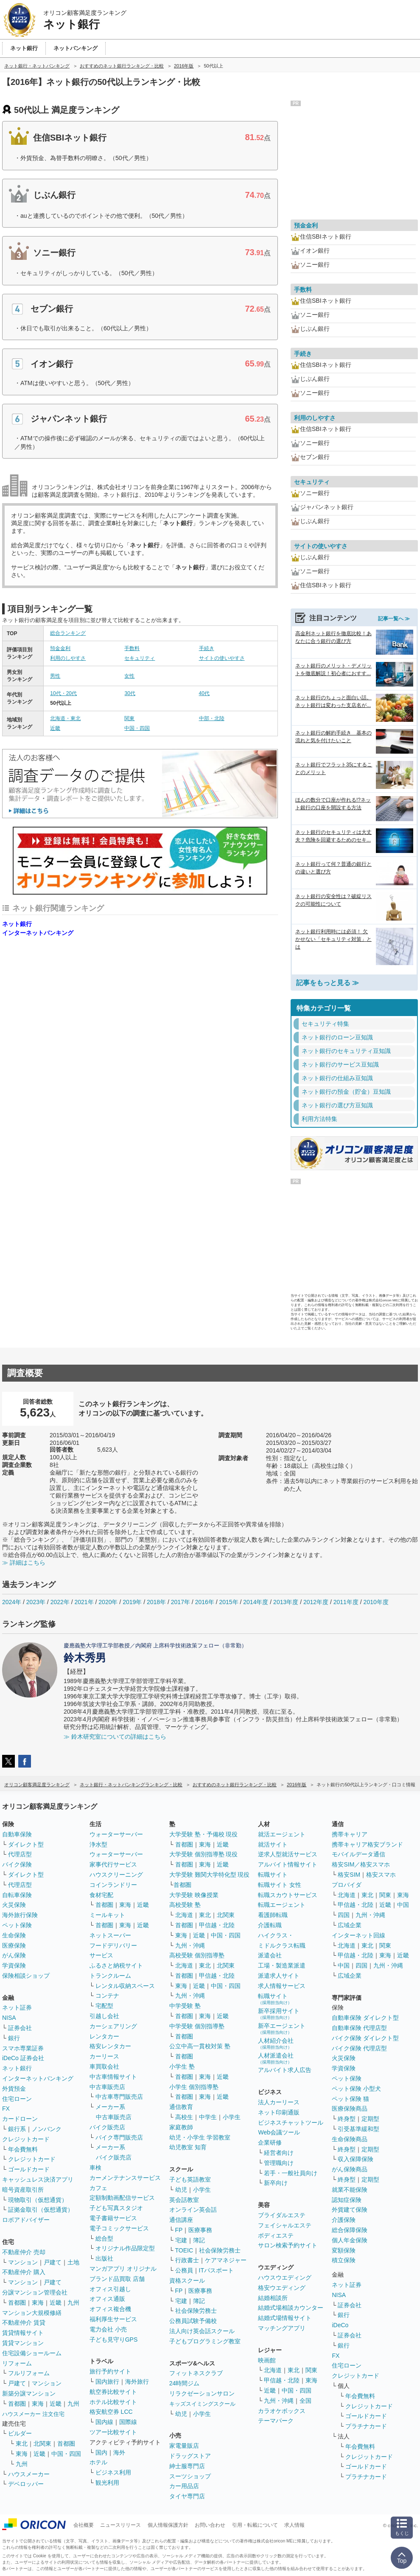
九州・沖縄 (190, 1945)
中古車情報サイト (113, 2076)
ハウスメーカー (29, 2474)
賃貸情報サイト (23, 2332)
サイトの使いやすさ (222, 658)
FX (6, 2108)
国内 (101, 2452)
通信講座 (181, 2219)
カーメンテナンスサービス (125, 2177)
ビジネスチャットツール (290, 2122)
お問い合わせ (210, 2525)
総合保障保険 (349, 2230)
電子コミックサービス (119, 2228)
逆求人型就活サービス (287, 1854)
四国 (344, 1915)
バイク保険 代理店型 (359, 2048)
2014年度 (255, 1602)
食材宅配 (101, 1895)
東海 (38, 2302)
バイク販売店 (107, 2127)
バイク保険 (17, 1864)
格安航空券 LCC (111, 2411)
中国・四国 (137, 728)
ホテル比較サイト (113, 2402)
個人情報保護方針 (168, 2525)
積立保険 (344, 2260)
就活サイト (273, 1844)
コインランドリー (113, 1884)
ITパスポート (216, 2270)
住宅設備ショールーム (32, 2353)
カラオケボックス (281, 2410)
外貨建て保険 (349, 2209)
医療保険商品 (349, 2108)
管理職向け (279, 2162)
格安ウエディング (281, 2287)
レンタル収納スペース (125, 1985)
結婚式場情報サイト (284, 2317)
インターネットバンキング (37, 932)
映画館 (267, 2360)
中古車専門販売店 (119, 2096)
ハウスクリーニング (116, 1874)
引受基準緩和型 (358, 2129)
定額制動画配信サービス (122, 2197)
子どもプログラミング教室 (205, 2341)
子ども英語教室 (190, 2179)
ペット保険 (17, 1925)
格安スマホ (381, 1874)
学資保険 (14, 1965)
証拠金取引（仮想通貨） (40, 2209)
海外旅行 (137, 2381)
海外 (119, 2452)
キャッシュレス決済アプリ (37, 2179)
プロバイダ (346, 1884)
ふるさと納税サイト (116, 1965)
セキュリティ (139, 658)
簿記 (199, 2240)
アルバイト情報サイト (287, 1864)
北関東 (42, 2443)
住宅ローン (17, 2098)
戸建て (53, 2262)
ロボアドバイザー (26, 2219)
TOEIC (184, 2250)
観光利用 (107, 2482)
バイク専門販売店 (119, 2137)
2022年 (60, 1602)
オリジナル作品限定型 (125, 2248)
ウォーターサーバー (116, 1834)
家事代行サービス (113, 1864)
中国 (403, 1904)
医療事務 (200, 2230)
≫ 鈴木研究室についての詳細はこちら (115, 1736)
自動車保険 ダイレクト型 (365, 2017)
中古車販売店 (107, 2086)
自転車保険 (17, 1895)
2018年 (156, 1602)
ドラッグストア (190, 2455)
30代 (129, 693)
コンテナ (107, 1995)
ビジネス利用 (113, 2472)
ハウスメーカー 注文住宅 (33, 2414)
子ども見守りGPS (114, 2339)
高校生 (184, 2117)
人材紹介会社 (276, 2043)
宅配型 (104, 2005)
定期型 (370, 2118)
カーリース (104, 2056)
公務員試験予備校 (193, 2320)
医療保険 (14, 1945)
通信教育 (181, 2106)
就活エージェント (281, 1834)
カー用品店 (184, 2486)
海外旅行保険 (20, 1915)
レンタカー (104, 2036)
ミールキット (107, 1915)
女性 (129, 676)
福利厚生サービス (113, 2319)
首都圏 (17, 2302)
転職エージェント (281, 1904)
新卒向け (276, 2182)
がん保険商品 (349, 2169)
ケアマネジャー (225, 2260)
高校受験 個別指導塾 (196, 1955)
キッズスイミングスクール (202, 2404)
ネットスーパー (110, 1935)
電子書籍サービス (113, 2218)
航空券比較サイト (113, 2391)
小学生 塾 (182, 2066)
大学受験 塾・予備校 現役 (203, 1834)
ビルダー (20, 2433)
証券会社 (20, 2027)
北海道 (184, 1915)
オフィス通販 (107, 2298)
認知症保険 (346, 2199)
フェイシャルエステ (284, 2225)
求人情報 (294, 2525)
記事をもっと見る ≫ (327, 982)
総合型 (104, 2238)
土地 (73, 2262)
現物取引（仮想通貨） (37, 2199)
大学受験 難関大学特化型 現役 (209, 1874)
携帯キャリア (349, 1834)
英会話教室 (184, 2199)
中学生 (208, 2117)
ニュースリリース (120, 2525)
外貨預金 (14, 2088)
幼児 (181, 2189)
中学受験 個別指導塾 (196, 2026)
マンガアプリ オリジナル (123, 2268)
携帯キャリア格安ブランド (367, 1844)
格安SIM (349, 1874)
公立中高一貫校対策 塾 (199, 2046)
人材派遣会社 (276, 2058)
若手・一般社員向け (290, 2173)
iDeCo (340, 2325)
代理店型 (20, 1854)
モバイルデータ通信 (358, 1854)
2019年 (132, 1602)
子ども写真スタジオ (116, 2207)
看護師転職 (273, 1915)
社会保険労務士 (220, 2250)
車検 (95, 2167)
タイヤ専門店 (187, 2496)
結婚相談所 (273, 2297)
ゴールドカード (29, 2169)
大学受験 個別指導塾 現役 (203, 1854)
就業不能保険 (349, 2189)
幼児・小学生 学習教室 (199, 2137)
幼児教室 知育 (188, 2147)
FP (179, 2230)
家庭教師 (181, 2127)
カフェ (98, 2188)
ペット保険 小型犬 (356, 2088)
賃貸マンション (23, 2343)
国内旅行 (107, 2381)
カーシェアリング (113, 2026)
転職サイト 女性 (279, 1884)
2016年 (204, 1602)
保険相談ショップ (26, 1975)
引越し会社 (104, 2016)
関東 (129, 718)
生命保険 (14, 1935)
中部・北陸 (211, 718)
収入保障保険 (355, 2159)
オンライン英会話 (193, 2209)
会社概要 (83, 2525)
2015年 (228, 1602)
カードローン (20, 2118)
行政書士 (187, 2260)
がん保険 (14, 1955)
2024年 (11, 1602)
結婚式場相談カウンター (290, 2307)
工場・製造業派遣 (281, 1965)
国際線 (128, 2421)
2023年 (35, 1602)
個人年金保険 (349, 2240)
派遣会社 (270, 1955)
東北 (22, 2443)
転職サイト (273, 1874)
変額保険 (344, 2250)
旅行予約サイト (110, 2371)
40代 (204, 693)
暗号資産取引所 (23, 2189)
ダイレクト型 (26, 1844)
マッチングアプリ (281, 2328)
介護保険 (344, 2219)
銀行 (14, 2038)
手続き (206, 648)
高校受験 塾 (185, 1904)
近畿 (55, 728)
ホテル (98, 2462)
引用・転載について (255, 2525)
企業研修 (270, 2142)
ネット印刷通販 (279, 2112)
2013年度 (285, 1602)
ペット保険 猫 (350, 2098)
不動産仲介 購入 (23, 2272)
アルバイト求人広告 (284, 2069)
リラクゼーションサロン (202, 2393)
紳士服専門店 (187, 2466)
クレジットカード (26, 2139)
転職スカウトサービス (287, 1895)
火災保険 (14, 1904)
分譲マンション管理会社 (34, 2292)
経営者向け (279, 2152)
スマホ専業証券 (23, 2048)
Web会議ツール (279, 2132)
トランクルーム (110, 1975)
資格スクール (187, 2280)
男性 (55, 676)
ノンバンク (47, 2129)
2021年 (83, 1602)
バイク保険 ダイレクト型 (365, 2038)
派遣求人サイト (279, 1975)
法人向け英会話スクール (202, 2331)
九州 (73, 2302)
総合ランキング (68, 633)
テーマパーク (276, 2420)
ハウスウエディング (284, 2277)
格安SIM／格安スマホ (361, 1864)
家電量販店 (184, 2445)
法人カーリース (279, 2102)
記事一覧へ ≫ (394, 619)
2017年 (180, 1602)
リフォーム (17, 2363)
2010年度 (376, 1602)
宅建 (181, 2240)
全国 (305, 2400)
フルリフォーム (29, 2373)
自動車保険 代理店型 (359, 2027)
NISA (9, 2017)
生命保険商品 (349, 2139)
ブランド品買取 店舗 (117, 2278)
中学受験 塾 (185, 2005)
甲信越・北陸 (217, 1925)
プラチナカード (366, 2426)
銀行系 (17, 2129)
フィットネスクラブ (196, 2373)
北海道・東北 (65, 718)
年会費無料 (23, 2149)
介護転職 (270, 1925)
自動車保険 (17, 1834)
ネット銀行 (17, 924)
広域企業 (349, 1925)
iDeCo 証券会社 (23, 2058)
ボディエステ (276, 2235)
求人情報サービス (281, 1985)
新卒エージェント (281, 2028)
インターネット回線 (358, 1935)
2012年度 (315, 1602)
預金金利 (60, 648)
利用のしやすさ (68, 658)
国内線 (104, 2421)
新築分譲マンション (29, 2393)
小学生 (232, 2117)
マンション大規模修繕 (32, 2312)
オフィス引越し (110, 2289)
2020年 (108, 1602)
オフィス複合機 (110, 2309)
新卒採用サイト (279, 2013)
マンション (23, 2262)
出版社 (104, 2258)
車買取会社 (104, 2066)
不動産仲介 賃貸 (23, 2322)
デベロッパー (26, 2483)
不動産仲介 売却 (23, 2252)
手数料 (132, 648)
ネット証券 (17, 2007)
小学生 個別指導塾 (193, 2086)
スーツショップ (190, 2476)
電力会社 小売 (108, 2329)
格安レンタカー (110, 2046)
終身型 (347, 2118)
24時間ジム (184, 2383)
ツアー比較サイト (113, 2432)
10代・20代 (63, 693)
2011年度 (345, 1602)
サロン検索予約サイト (287, 2245)
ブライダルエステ (281, 2215)
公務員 (184, 2270)
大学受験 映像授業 (193, 1895)
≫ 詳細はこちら (23, 1562)
